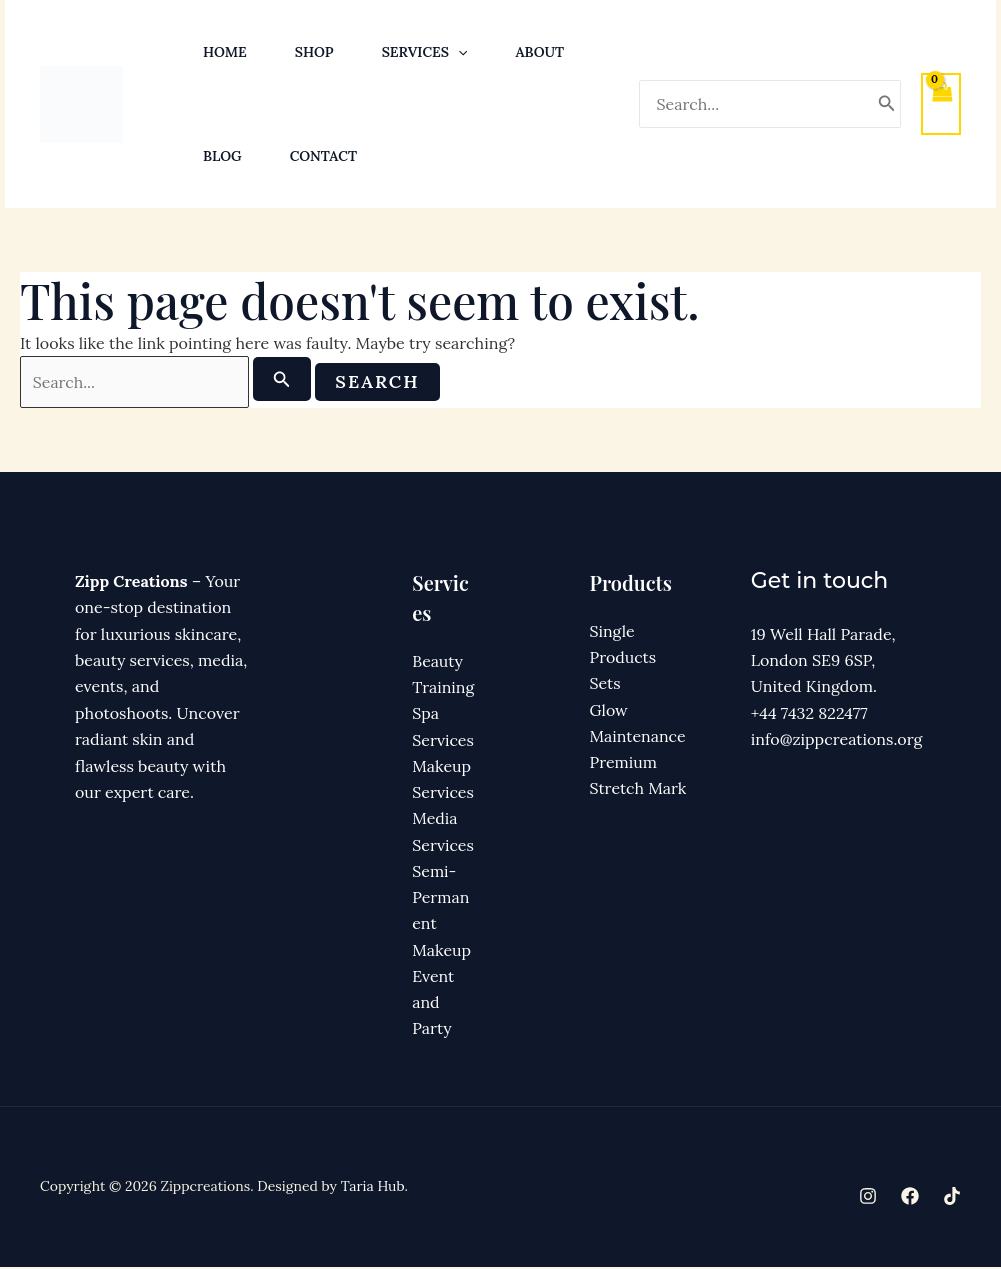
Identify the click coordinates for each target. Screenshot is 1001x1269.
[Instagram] (868, 1199)
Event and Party (433, 1004)
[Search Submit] (291, 379)
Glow (609, 711)
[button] (458, 52)
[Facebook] (910, 1199)
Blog (222, 156)
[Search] (887, 104)
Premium (624, 763)
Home (225, 52)
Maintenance (638, 737)
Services (425, 52)
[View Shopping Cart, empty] (941, 104)
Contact (323, 156)
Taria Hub (373, 1189)
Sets (605, 684)
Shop (314, 52)
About (539, 52)
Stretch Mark (638, 790)
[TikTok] (952, 1199)
